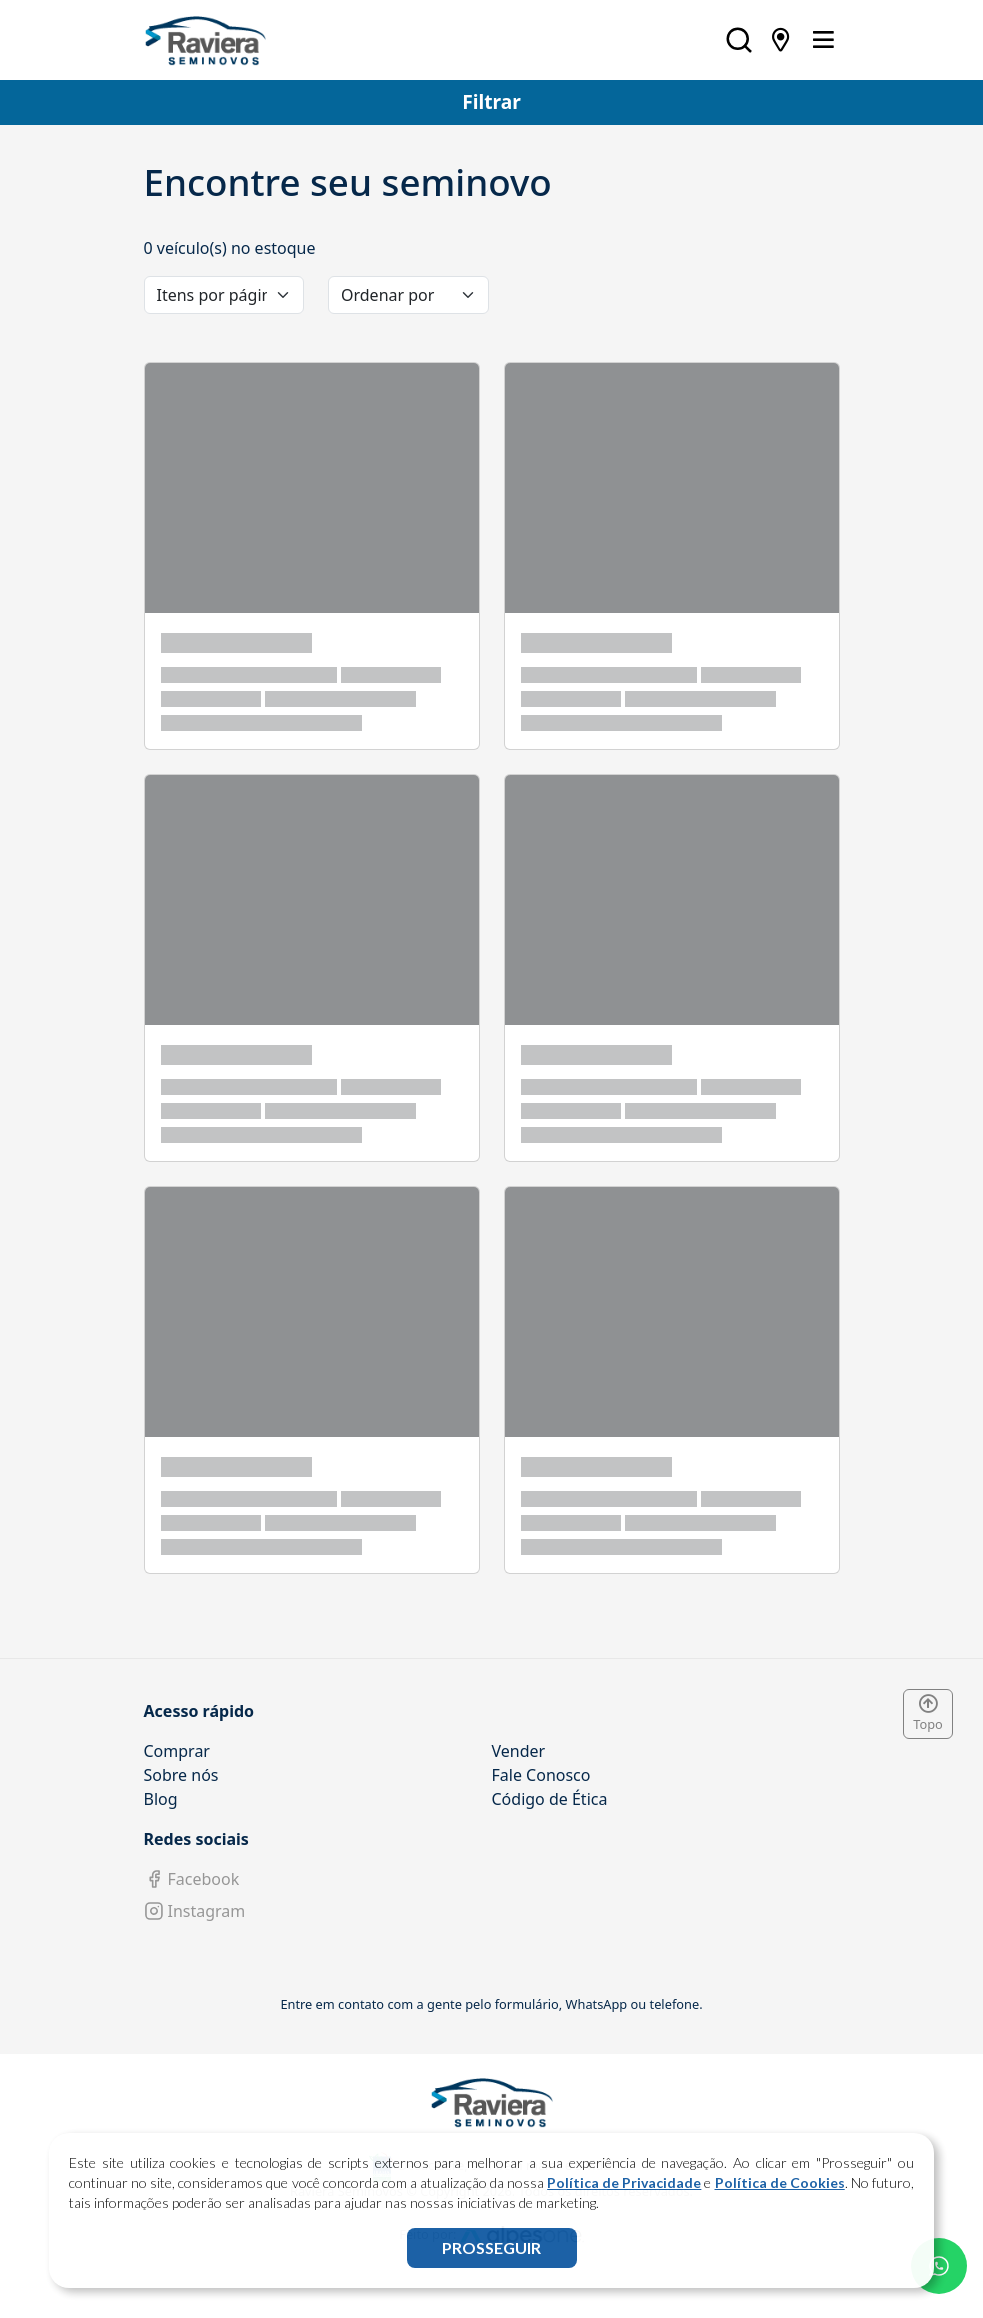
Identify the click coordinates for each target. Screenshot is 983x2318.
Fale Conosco (541, 1775)
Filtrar (491, 101)
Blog (161, 1799)
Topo (928, 1714)
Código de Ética (550, 1799)
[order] (408, 295)
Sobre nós (181, 1775)
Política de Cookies (780, 2182)
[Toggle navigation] (823, 40)
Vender (519, 1751)
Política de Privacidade (624, 2182)
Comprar (177, 1751)
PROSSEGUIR (491, 2247)
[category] (224, 295)
